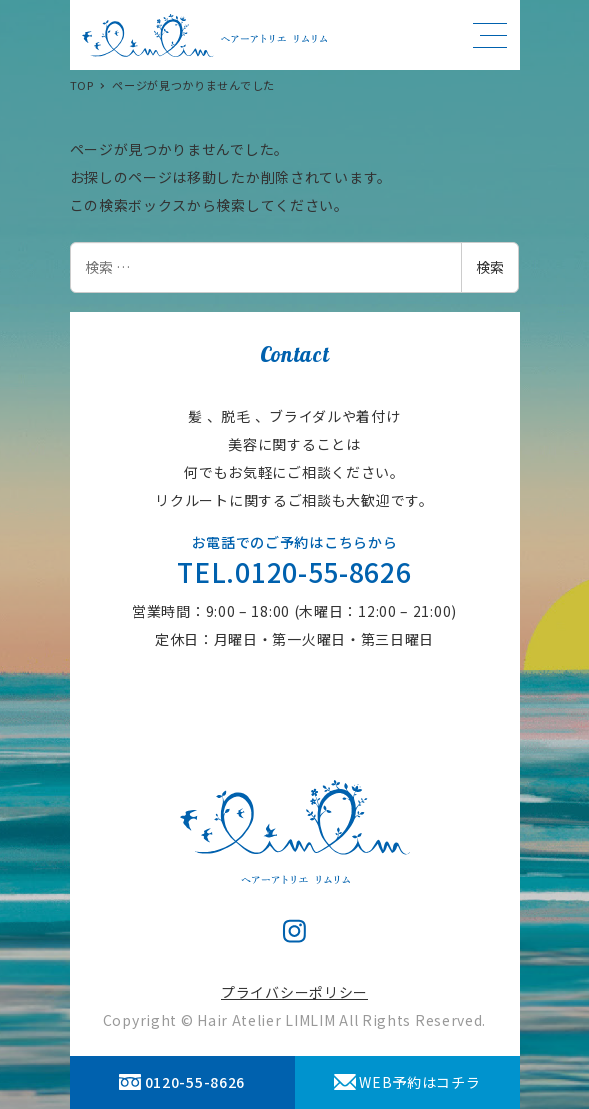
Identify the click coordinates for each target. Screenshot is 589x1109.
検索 (490, 267)
